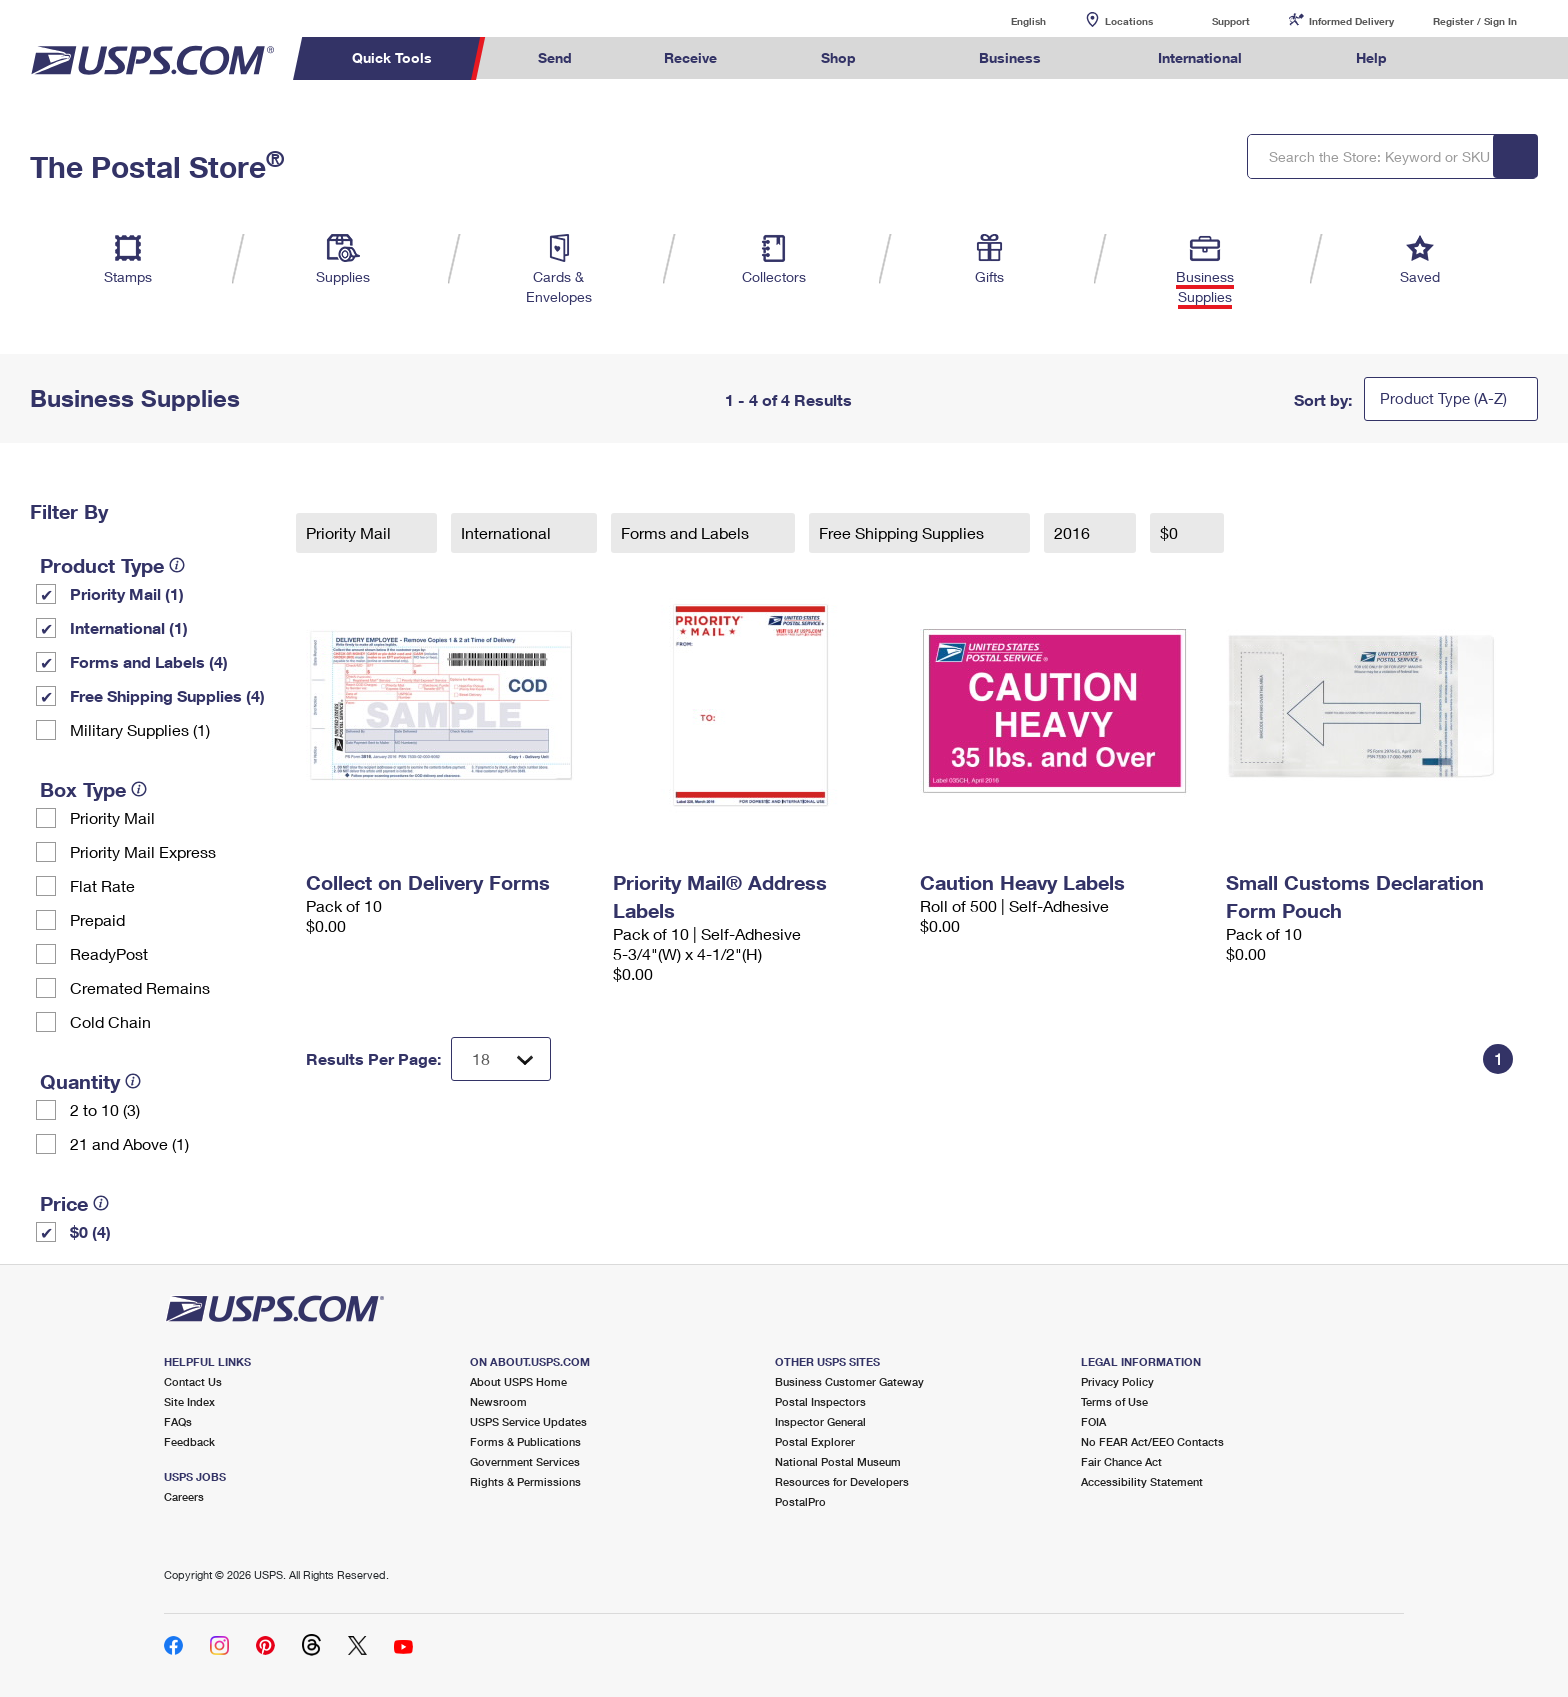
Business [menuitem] (1010, 57)
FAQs (178, 1421)
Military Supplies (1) (140, 729)
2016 (1074, 532)
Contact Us (193, 1381)
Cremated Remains (140, 987)
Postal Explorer (815, 1441)
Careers (184, 1496)
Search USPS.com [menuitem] (1472, 58)
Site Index (189, 1401)
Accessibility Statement (1142, 1481)
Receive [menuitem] (690, 57)
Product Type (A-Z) (1443, 398)
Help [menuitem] (1371, 57)
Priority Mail (112, 817)
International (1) (129, 627)
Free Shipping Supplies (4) (167, 695)
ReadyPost (109, 953)
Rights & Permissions (525, 1481)
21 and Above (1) (129, 1143)
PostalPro (800, 1501)
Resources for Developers (842, 1481)
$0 (1171, 532)
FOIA (1093, 1421)
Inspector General (820, 1421)
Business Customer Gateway (849, 1381)
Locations (1129, 21)
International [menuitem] (1200, 57)
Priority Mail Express (143, 851)
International (508, 532)
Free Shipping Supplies (903, 532)
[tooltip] (177, 565)
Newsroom (498, 1401)
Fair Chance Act (1121, 1461)
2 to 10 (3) (105, 1109)
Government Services (525, 1461)
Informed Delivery (1351, 21)
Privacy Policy (1117, 1381)
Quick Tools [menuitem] (392, 57)
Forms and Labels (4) (149, 661)
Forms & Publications (525, 1441)
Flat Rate (102, 885)
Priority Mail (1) (127, 593)
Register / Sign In (1475, 21)
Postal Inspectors (820, 1401)
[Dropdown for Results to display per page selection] (501, 1059)
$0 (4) (90, 1231)
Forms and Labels (687, 532)
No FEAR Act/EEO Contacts (1152, 1441)
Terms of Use (1114, 1401)
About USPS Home (518, 1381)
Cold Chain (110, 1021)
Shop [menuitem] (838, 57)
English (1008, 20)
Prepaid (97, 919)
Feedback (189, 1441)
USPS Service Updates (528, 1421)
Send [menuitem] (555, 57)
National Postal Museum (838, 1461)
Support (1231, 21)
